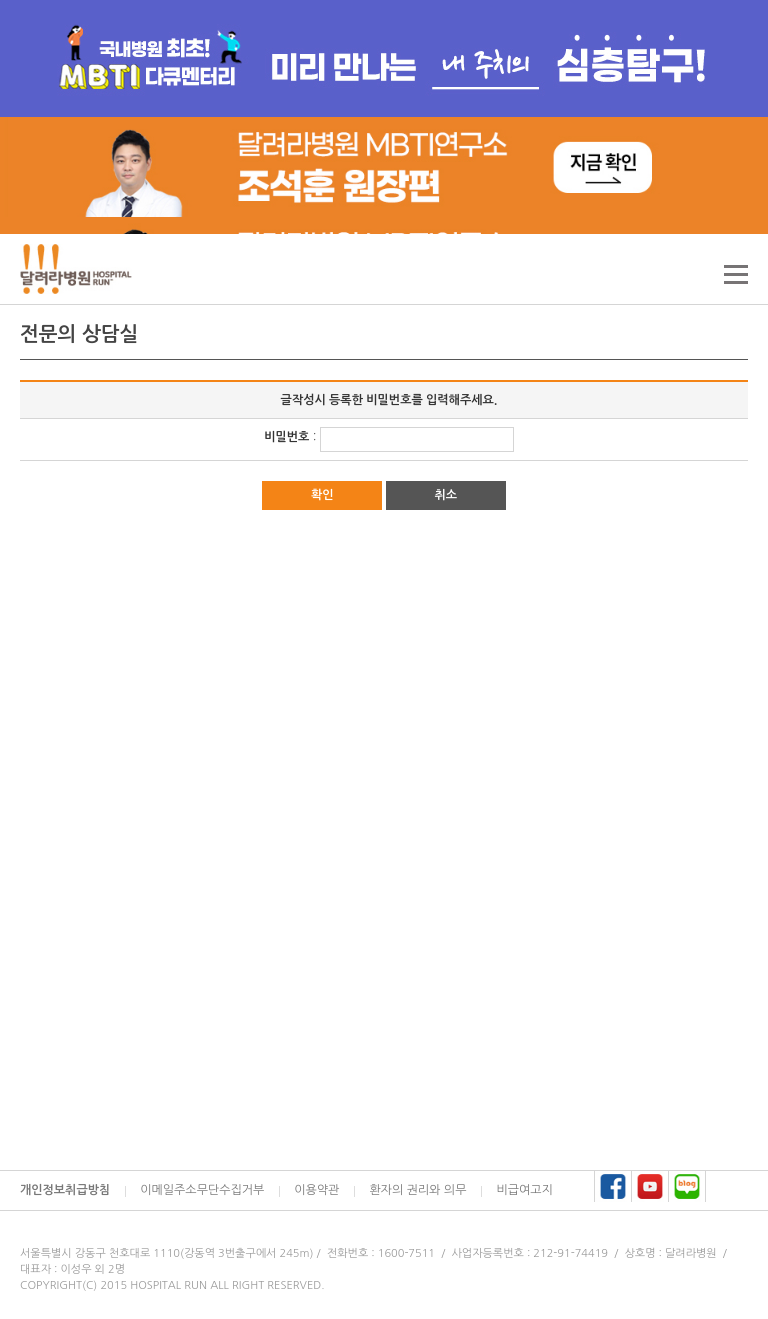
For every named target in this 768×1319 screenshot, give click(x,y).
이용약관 (316, 1190)
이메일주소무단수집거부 (202, 1190)
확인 (322, 495)
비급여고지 (524, 1190)
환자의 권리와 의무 (417, 1190)
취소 (445, 495)
